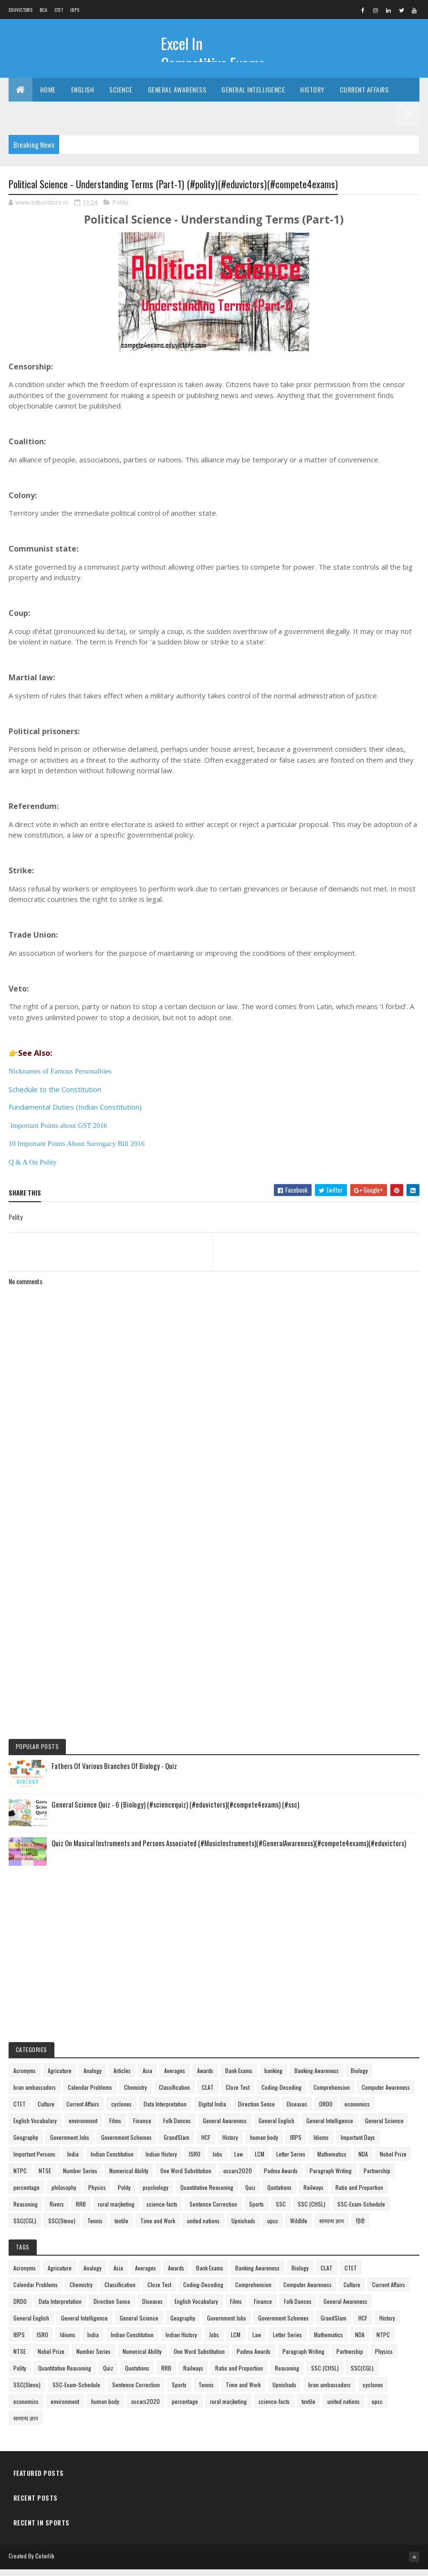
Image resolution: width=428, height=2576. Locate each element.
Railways (313, 2194)
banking (273, 2078)
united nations (203, 2228)
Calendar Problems (90, 2094)
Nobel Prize (393, 2161)
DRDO (326, 2111)
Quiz (250, 2194)
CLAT (208, 2094)
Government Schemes (126, 2144)
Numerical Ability (128, 2178)
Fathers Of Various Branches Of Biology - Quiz (114, 1773)
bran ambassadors (34, 2094)
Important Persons (34, 2161)
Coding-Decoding (281, 2094)
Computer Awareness (386, 2094)
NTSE (45, 2178)
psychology (155, 2194)
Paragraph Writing (331, 2178)
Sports (256, 2211)
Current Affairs (364, 95)
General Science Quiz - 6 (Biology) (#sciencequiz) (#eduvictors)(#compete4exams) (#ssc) (175, 1811)
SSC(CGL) (24, 2228)
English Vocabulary (35, 2128)
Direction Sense (256, 2111)
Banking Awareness (316, 2078)
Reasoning (25, 2211)
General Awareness (177, 95)
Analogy (93, 2078)
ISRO (194, 2161)
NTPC (20, 2178)
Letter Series (290, 2161)
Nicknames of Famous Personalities (60, 1078)
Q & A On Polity (33, 1169)
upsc (272, 2228)
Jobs (217, 2161)
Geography (25, 2144)
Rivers (57, 2211)
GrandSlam (176, 2144)
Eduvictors (20, 9)
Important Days (358, 2144)
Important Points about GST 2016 (58, 1132)
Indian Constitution (112, 2161)
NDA (363, 2161)
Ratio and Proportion (359, 2194)
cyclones (121, 2111)
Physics (97, 2194)
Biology (359, 2078)
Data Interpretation (165, 2111)
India (73, 2161)
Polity (120, 209)
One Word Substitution (185, 2178)
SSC (281, 2211)
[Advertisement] (214, 1527)
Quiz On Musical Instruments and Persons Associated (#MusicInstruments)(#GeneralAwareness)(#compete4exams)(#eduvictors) (229, 1850)
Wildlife (298, 2228)
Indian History (161, 2161)
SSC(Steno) (61, 2228)
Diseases (297, 2111)
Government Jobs (69, 2144)
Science (121, 95)
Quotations (279, 2194)
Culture (46, 2111)
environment (83, 2128)
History (312, 95)
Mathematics (331, 2161)
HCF (205, 2144)
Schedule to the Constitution (55, 1096)
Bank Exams (238, 2078)
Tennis (95, 2228)
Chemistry (135, 2094)
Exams (25, 119)
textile (121, 2228)
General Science (384, 2128)
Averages (174, 2078)
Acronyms (24, 2078)
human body (264, 2144)
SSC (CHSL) (311, 2211)
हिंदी (360, 2228)
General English (276, 2128)
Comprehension (331, 2094)
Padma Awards (281, 2178)
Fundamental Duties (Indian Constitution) (75, 1114)
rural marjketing (116, 2211)
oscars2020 (237, 2178)
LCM (259, 2161)
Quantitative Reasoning (206, 2194)
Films (115, 2128)
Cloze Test (238, 2094)
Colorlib (44, 2563)
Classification (174, 2094)
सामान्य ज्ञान (331, 2228)
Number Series (80, 2178)
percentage (26, 2194)
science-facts (161, 2211)
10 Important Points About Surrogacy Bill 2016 (77, 1151)
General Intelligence (253, 95)
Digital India (212, 2111)
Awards (205, 2078)
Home (48, 95)
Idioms (321, 2144)
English (82, 95)
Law (238, 2161)
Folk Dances (177, 2128)
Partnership (377, 2178)
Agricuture (60, 2078)
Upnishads (243, 2228)
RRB (81, 2211)
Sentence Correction (213, 2211)
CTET (58, 9)
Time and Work (157, 2228)
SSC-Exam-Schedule (361, 2211)
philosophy (64, 2194)
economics (357, 2111)
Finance (142, 2128)
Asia (147, 2078)
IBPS (74, 9)
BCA (43, 9)
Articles (122, 2078)
